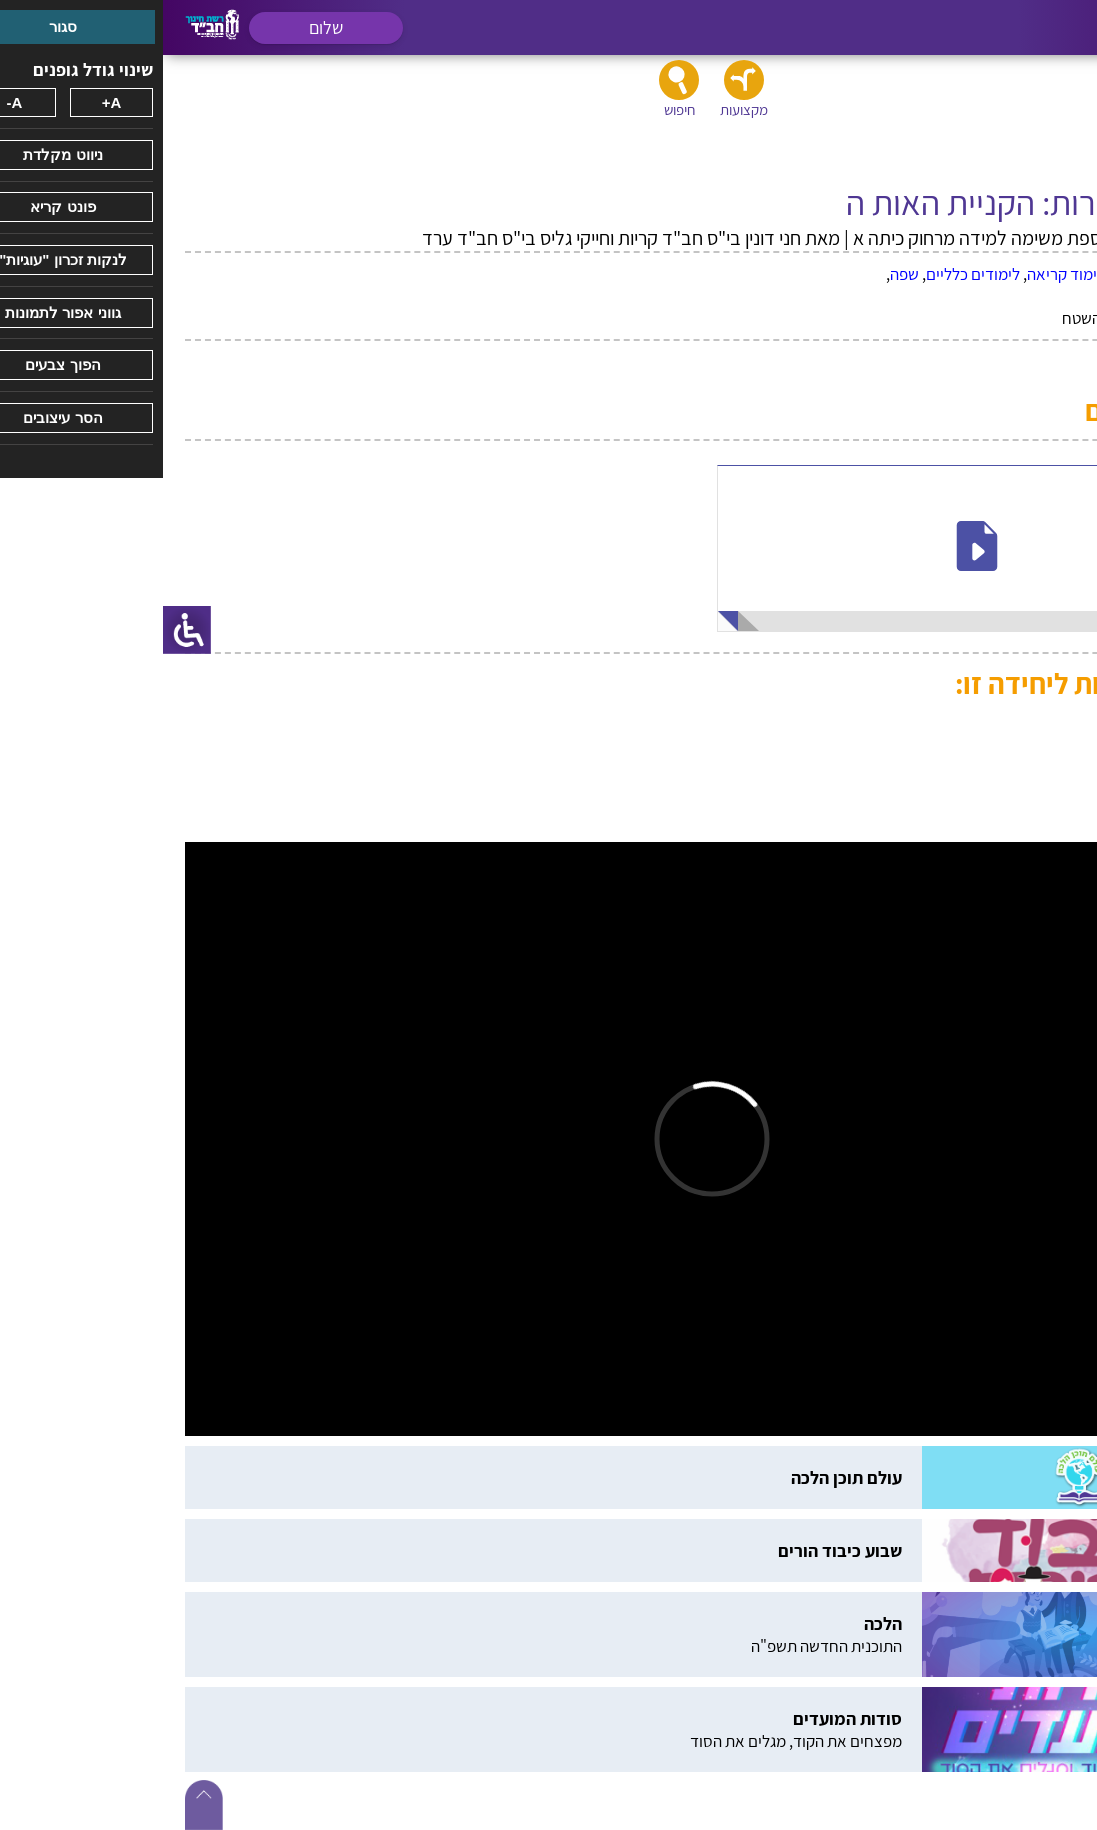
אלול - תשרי (985, 274)
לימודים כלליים (810, 274)
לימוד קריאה (903, 274)
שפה (741, 274)
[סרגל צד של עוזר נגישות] (24, 630)
